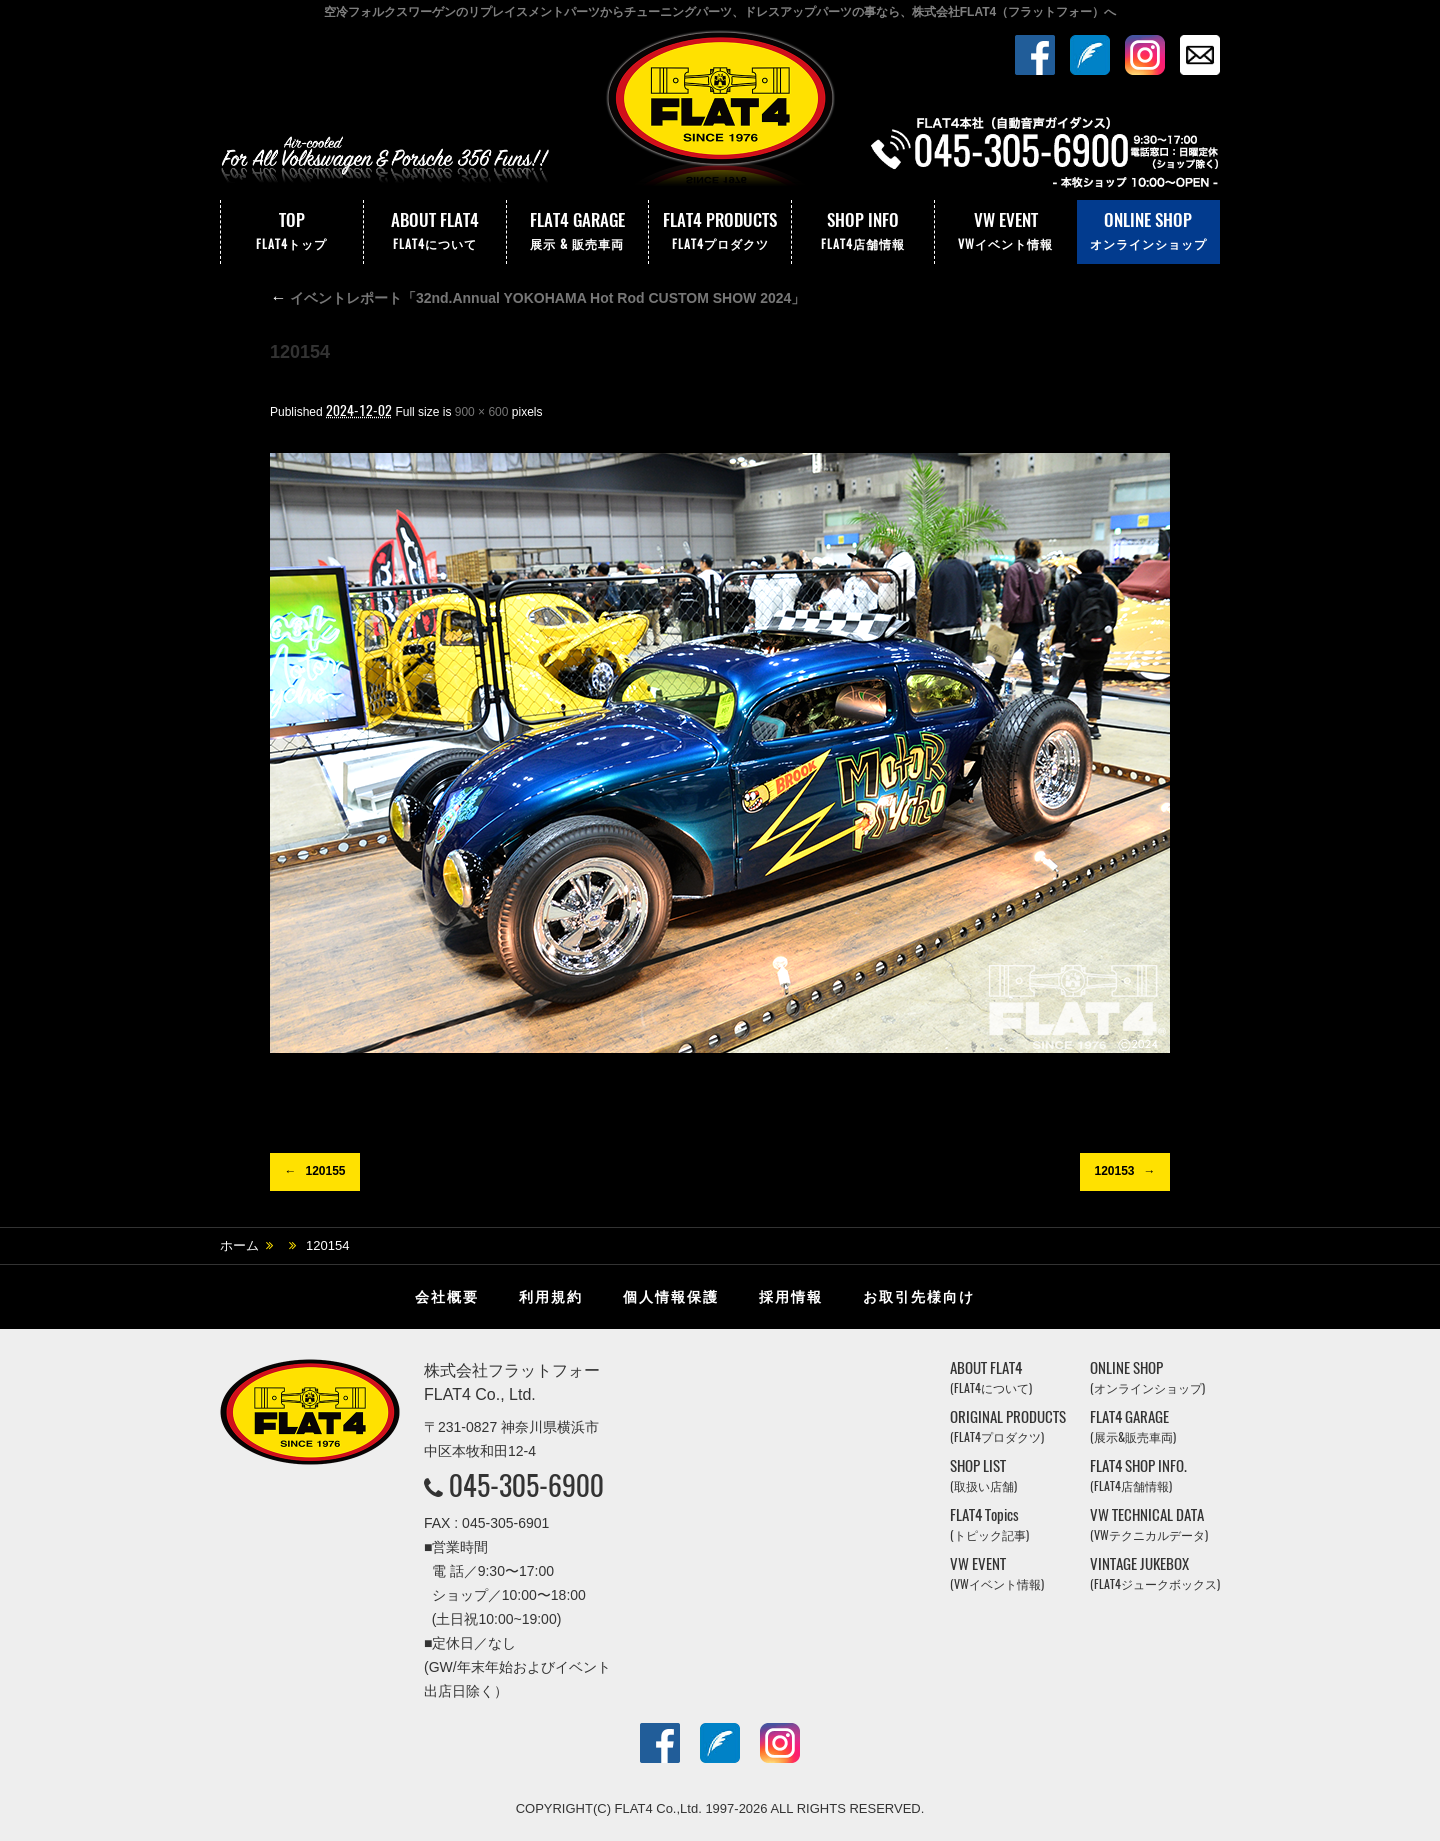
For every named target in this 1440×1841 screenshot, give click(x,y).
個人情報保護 (671, 1297)
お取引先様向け (919, 1297)
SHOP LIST (983, 1475)
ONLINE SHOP (1148, 232)
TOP (292, 232)
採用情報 (791, 1297)
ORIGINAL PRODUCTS (1008, 1426)
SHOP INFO (863, 232)
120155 (325, 1171)
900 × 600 (482, 412)
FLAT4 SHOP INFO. (1138, 1475)
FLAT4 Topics (989, 1524)
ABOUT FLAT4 (435, 232)
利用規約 (551, 1297)
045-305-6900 (526, 1485)
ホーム (239, 1245)
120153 (1114, 1171)
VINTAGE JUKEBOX (1155, 1573)
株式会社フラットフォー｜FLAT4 (720, 113)
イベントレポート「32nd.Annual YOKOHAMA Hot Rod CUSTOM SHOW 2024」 (537, 298)
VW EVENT (1006, 232)
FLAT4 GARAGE (578, 232)
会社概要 (447, 1297)
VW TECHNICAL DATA (1149, 1524)
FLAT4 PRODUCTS (720, 232)
